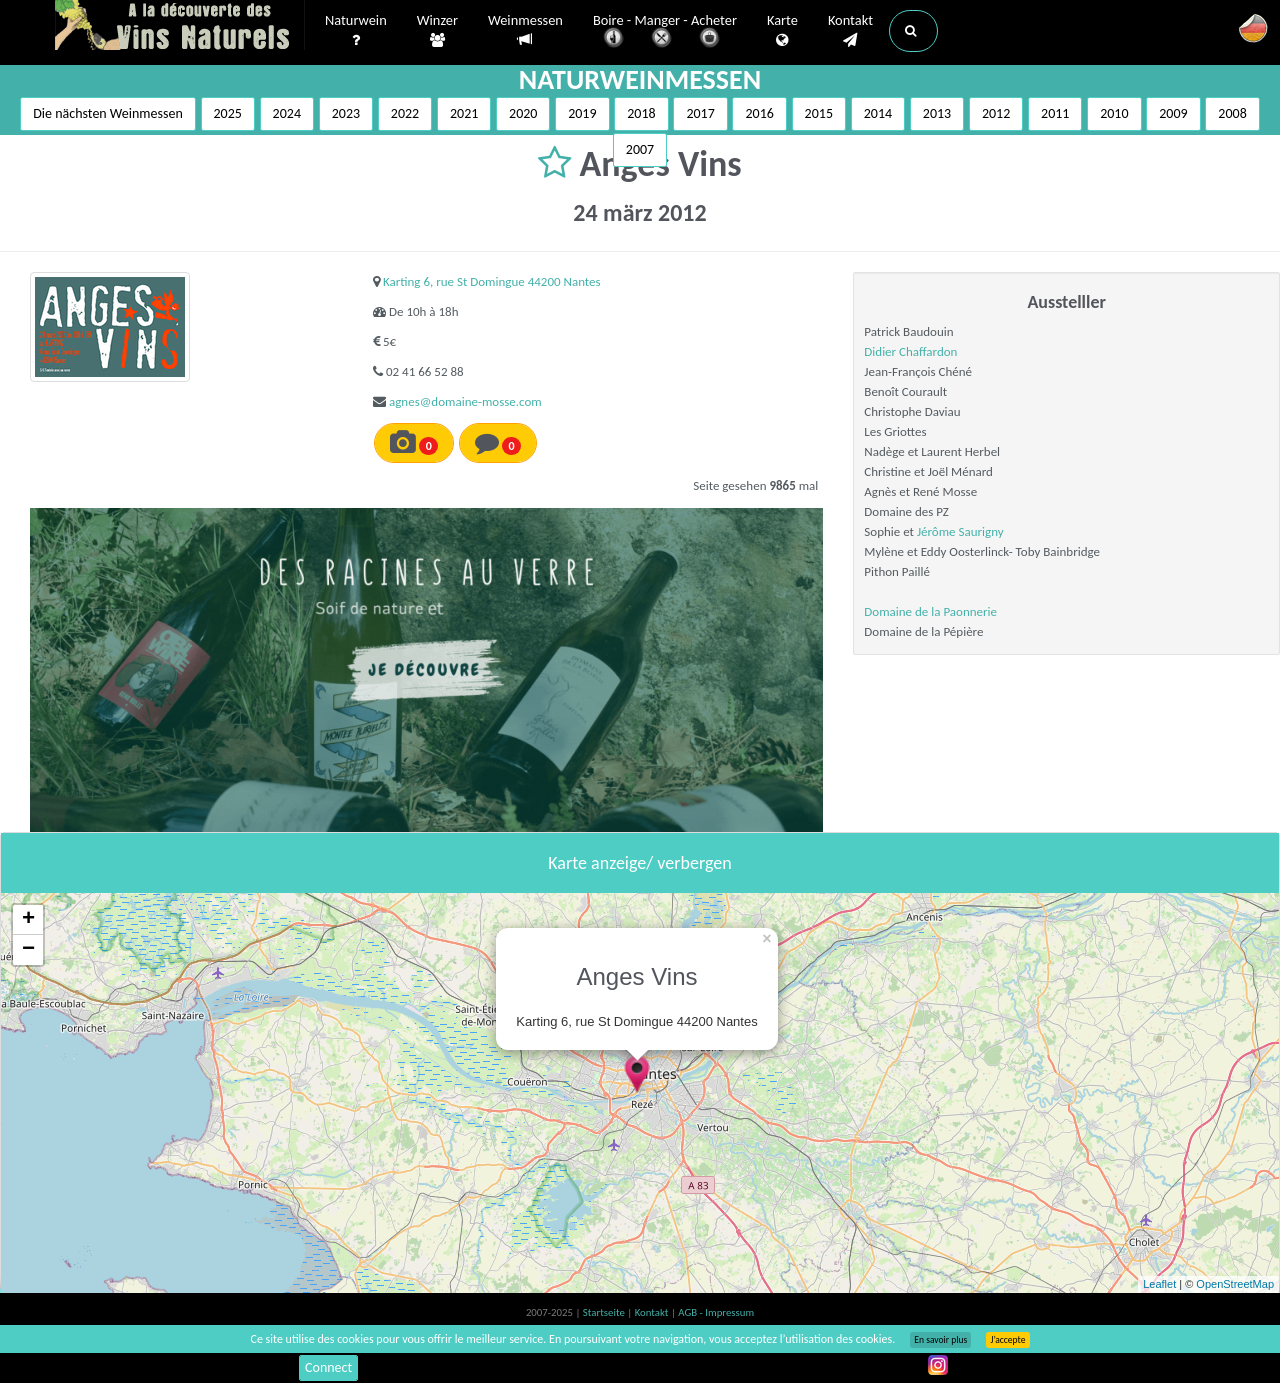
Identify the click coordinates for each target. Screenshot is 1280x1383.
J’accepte (1007, 1340)
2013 (937, 113)
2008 (1232, 113)
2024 (287, 113)
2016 (759, 113)
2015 (819, 113)
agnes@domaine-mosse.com (465, 401)
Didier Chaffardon (910, 351)
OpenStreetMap (1235, 1284)
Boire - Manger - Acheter (665, 32)
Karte (782, 31)
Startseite (605, 1312)
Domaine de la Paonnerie (930, 611)
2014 (878, 113)
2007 (640, 149)
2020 (523, 113)
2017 (700, 113)
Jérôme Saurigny (960, 531)
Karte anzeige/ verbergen (639, 863)
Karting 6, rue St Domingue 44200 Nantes (492, 281)
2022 (405, 113)
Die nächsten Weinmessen (108, 113)
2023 (346, 113)
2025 (228, 113)
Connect (328, 1367)
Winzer (437, 31)
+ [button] (28, 920)
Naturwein (356, 31)
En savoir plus (940, 1340)
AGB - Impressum (716, 1312)
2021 (464, 113)
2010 (1114, 113)
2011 (1055, 113)
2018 (641, 113)
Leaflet (1159, 1284)
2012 (996, 113)
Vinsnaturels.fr (180, 27)
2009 (1173, 113)
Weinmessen (525, 30)
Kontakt (850, 31)
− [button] (28, 950)
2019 (582, 113)
